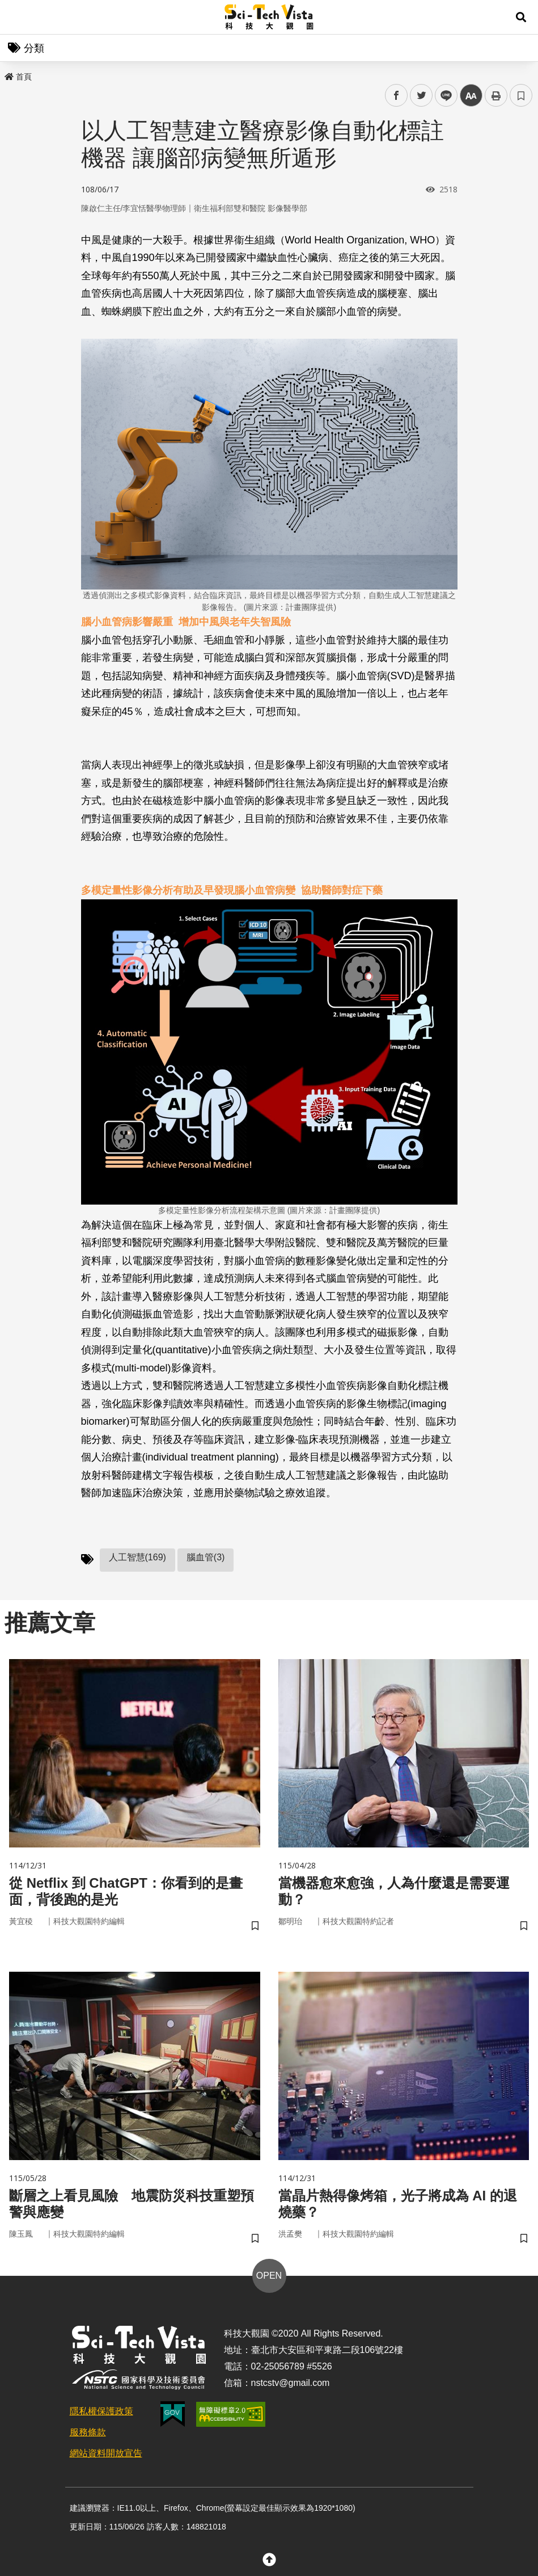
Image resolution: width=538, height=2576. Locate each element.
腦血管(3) (206, 1557)
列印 (496, 95)
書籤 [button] (521, 95)
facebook (397, 95)
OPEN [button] (269, 2275)
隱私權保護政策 (101, 2411)
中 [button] (471, 95)
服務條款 (88, 2432)
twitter (421, 95)
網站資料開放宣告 (106, 2453)
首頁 (18, 76)
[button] (521, 17)
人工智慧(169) (137, 1557)
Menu (17, 17)
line (442, 95)
